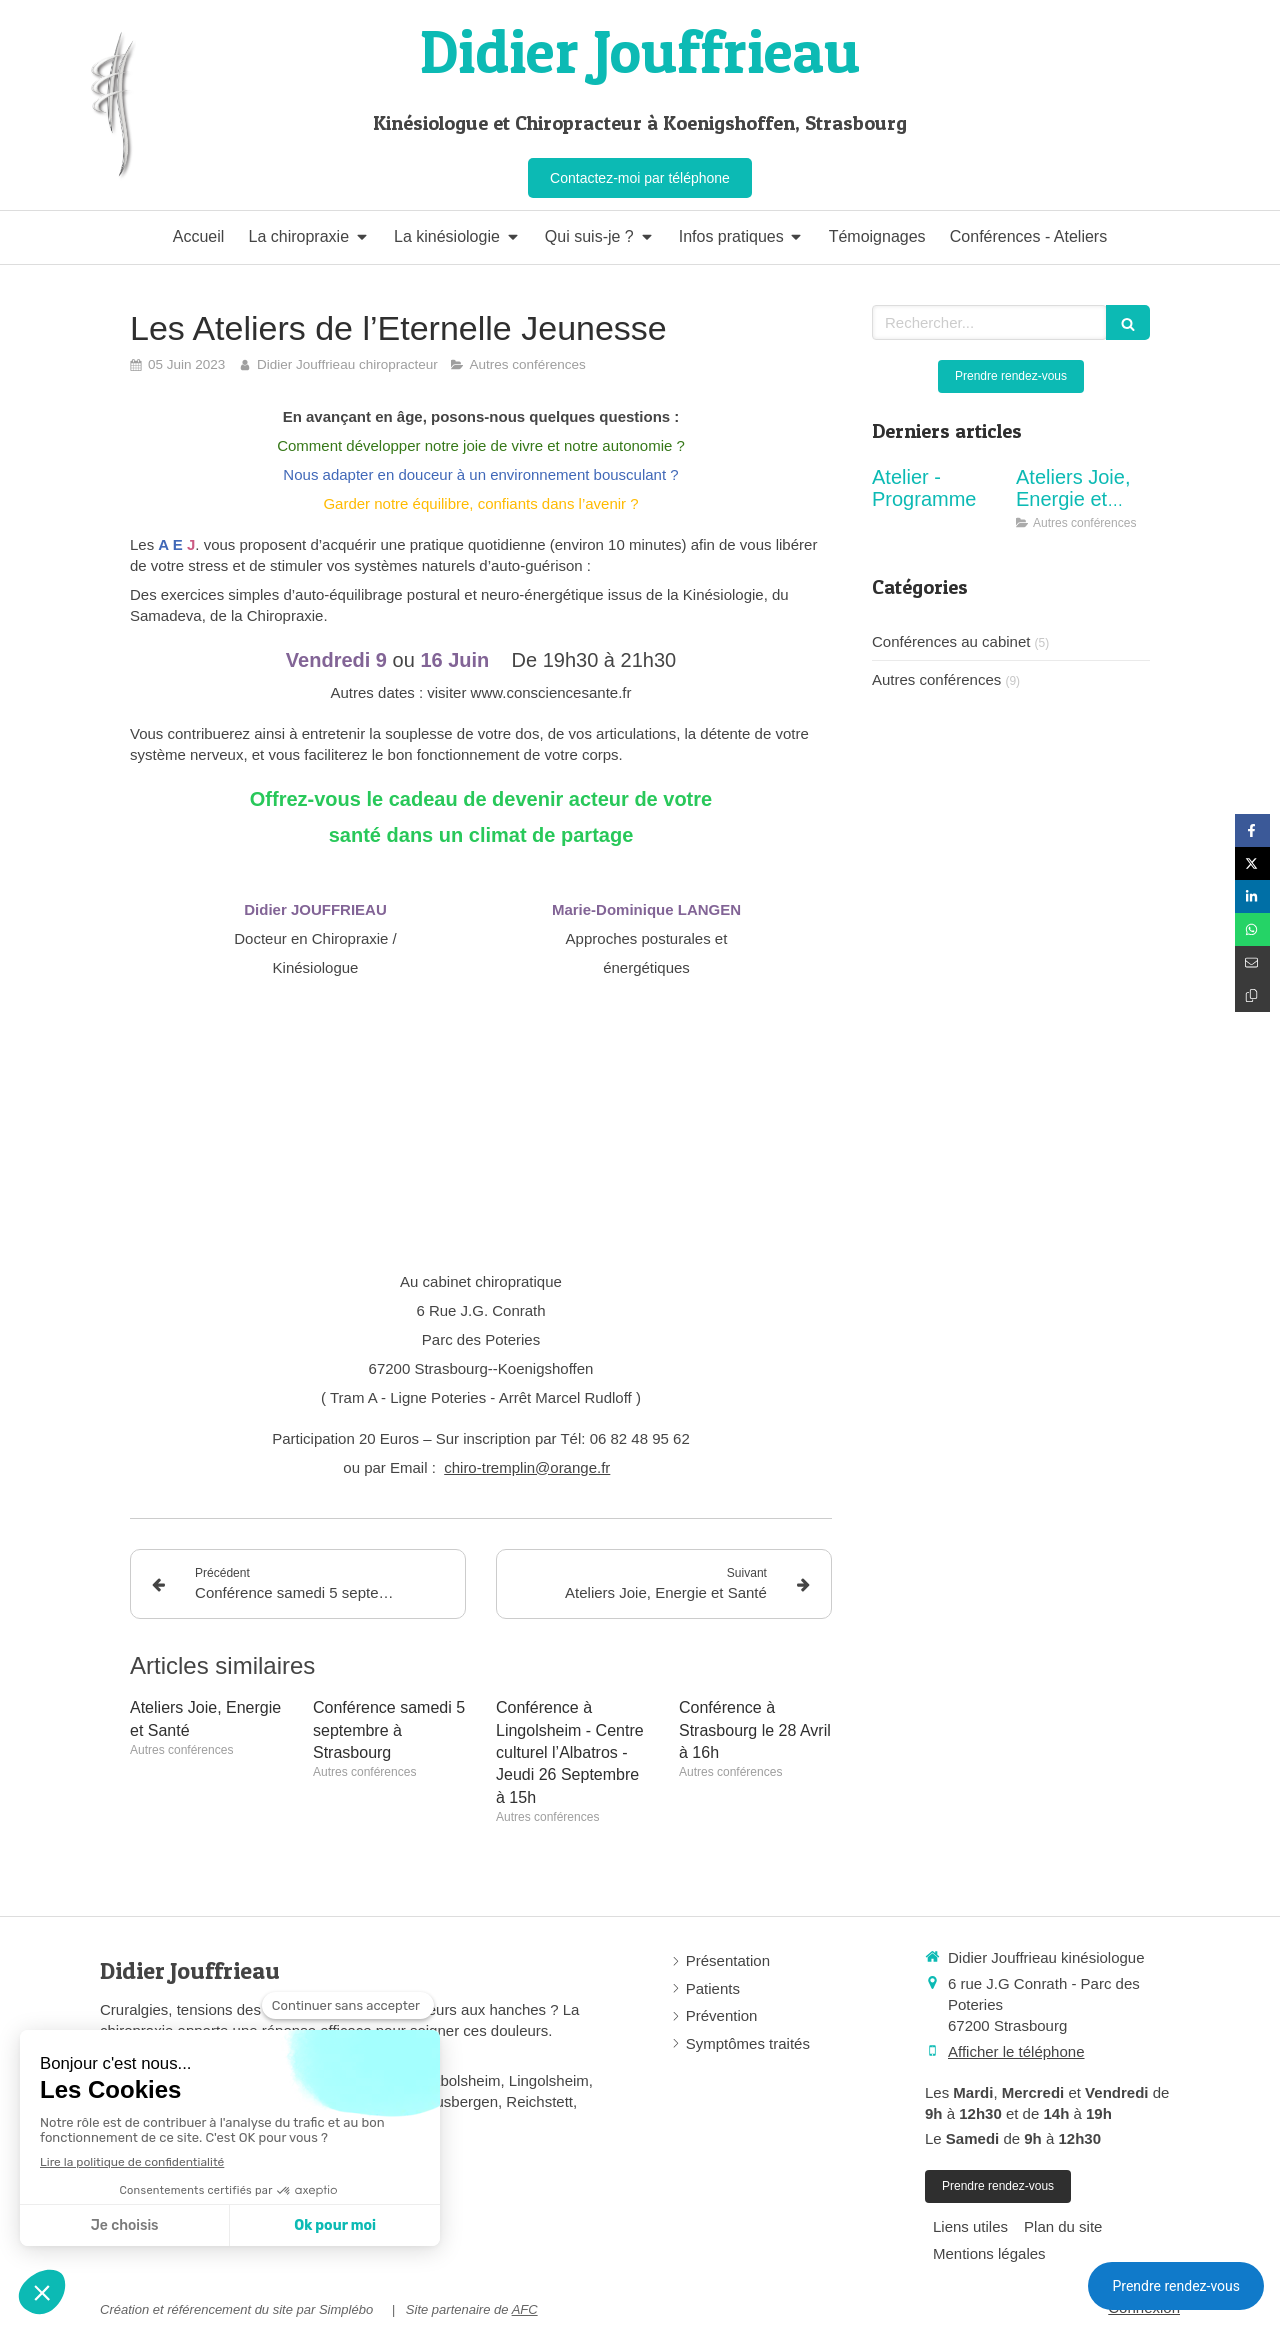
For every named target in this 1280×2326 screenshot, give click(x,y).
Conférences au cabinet (951, 641)
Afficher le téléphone (1016, 2051)
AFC (525, 2309)
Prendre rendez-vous (1176, 2286)
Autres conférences (936, 679)
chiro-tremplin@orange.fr (527, 1467)
